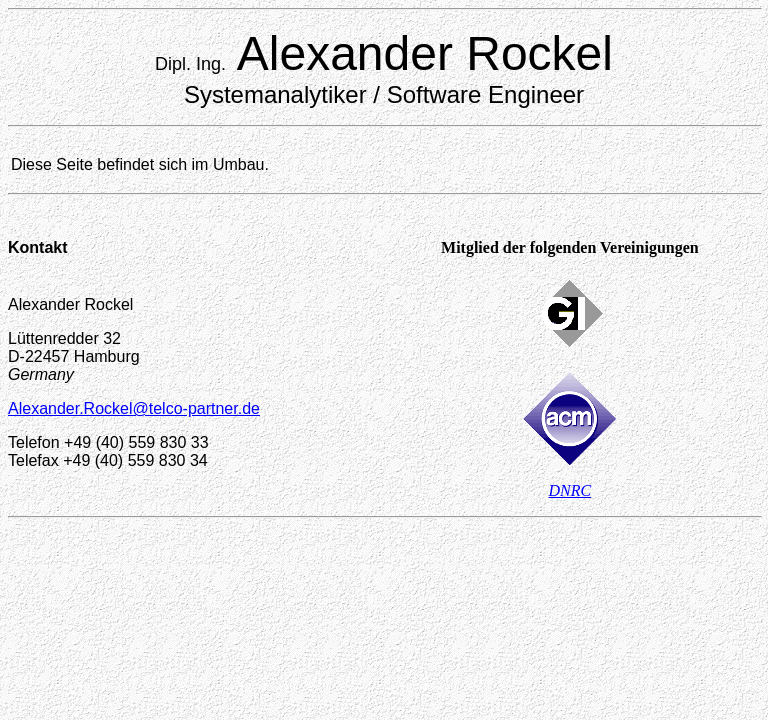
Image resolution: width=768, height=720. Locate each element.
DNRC (570, 490)
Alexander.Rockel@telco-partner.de (134, 408)
